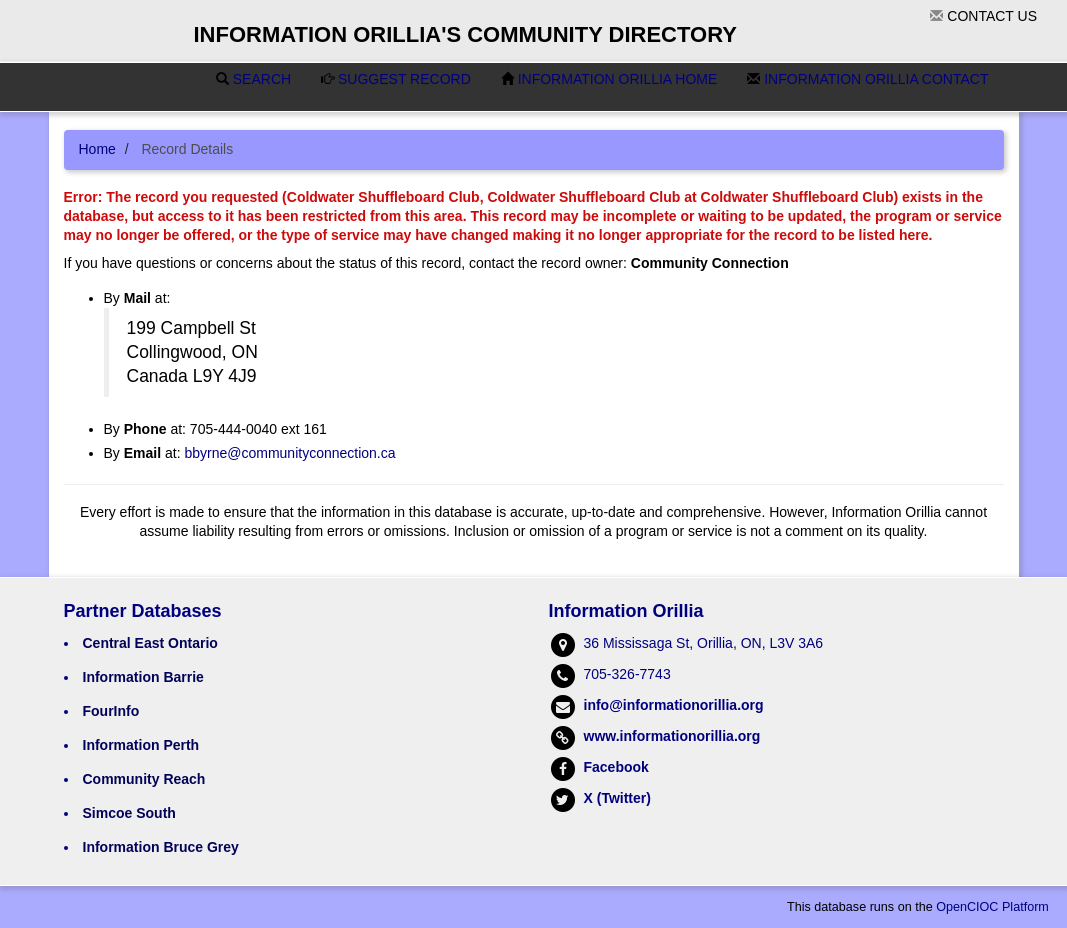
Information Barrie (143, 677)
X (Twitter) (617, 798)
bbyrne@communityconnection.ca (289, 453)
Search (253, 79)
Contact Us (983, 16)
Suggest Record (396, 79)
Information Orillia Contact (867, 79)
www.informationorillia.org (672, 736)
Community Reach (144, 779)
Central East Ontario (150, 643)
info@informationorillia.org (674, 705)
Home (97, 149)
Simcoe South (129, 813)
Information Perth (141, 745)
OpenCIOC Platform (992, 907)
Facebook (616, 767)
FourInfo (111, 711)
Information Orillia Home (609, 79)
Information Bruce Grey (161, 847)
